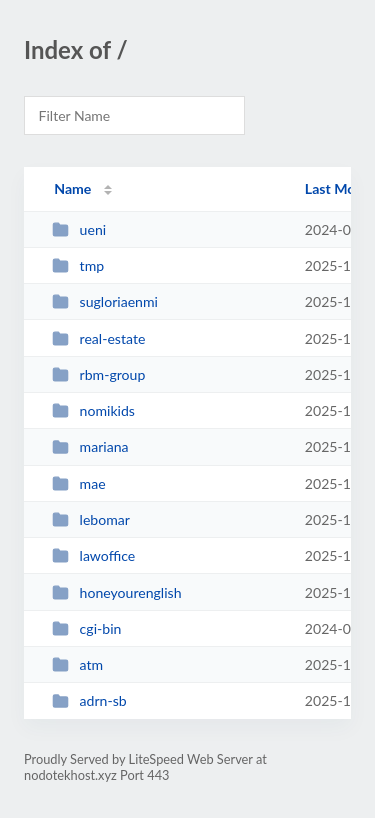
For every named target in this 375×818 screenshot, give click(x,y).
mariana (90, 446)
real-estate (98, 338)
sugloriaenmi (105, 301)
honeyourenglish (116, 592)
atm (77, 664)
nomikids (93, 410)
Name (72, 188)
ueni (79, 229)
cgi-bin (86, 628)
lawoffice (93, 555)
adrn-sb (89, 700)
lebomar (91, 519)
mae (78, 483)
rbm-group (98, 374)
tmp (78, 265)
